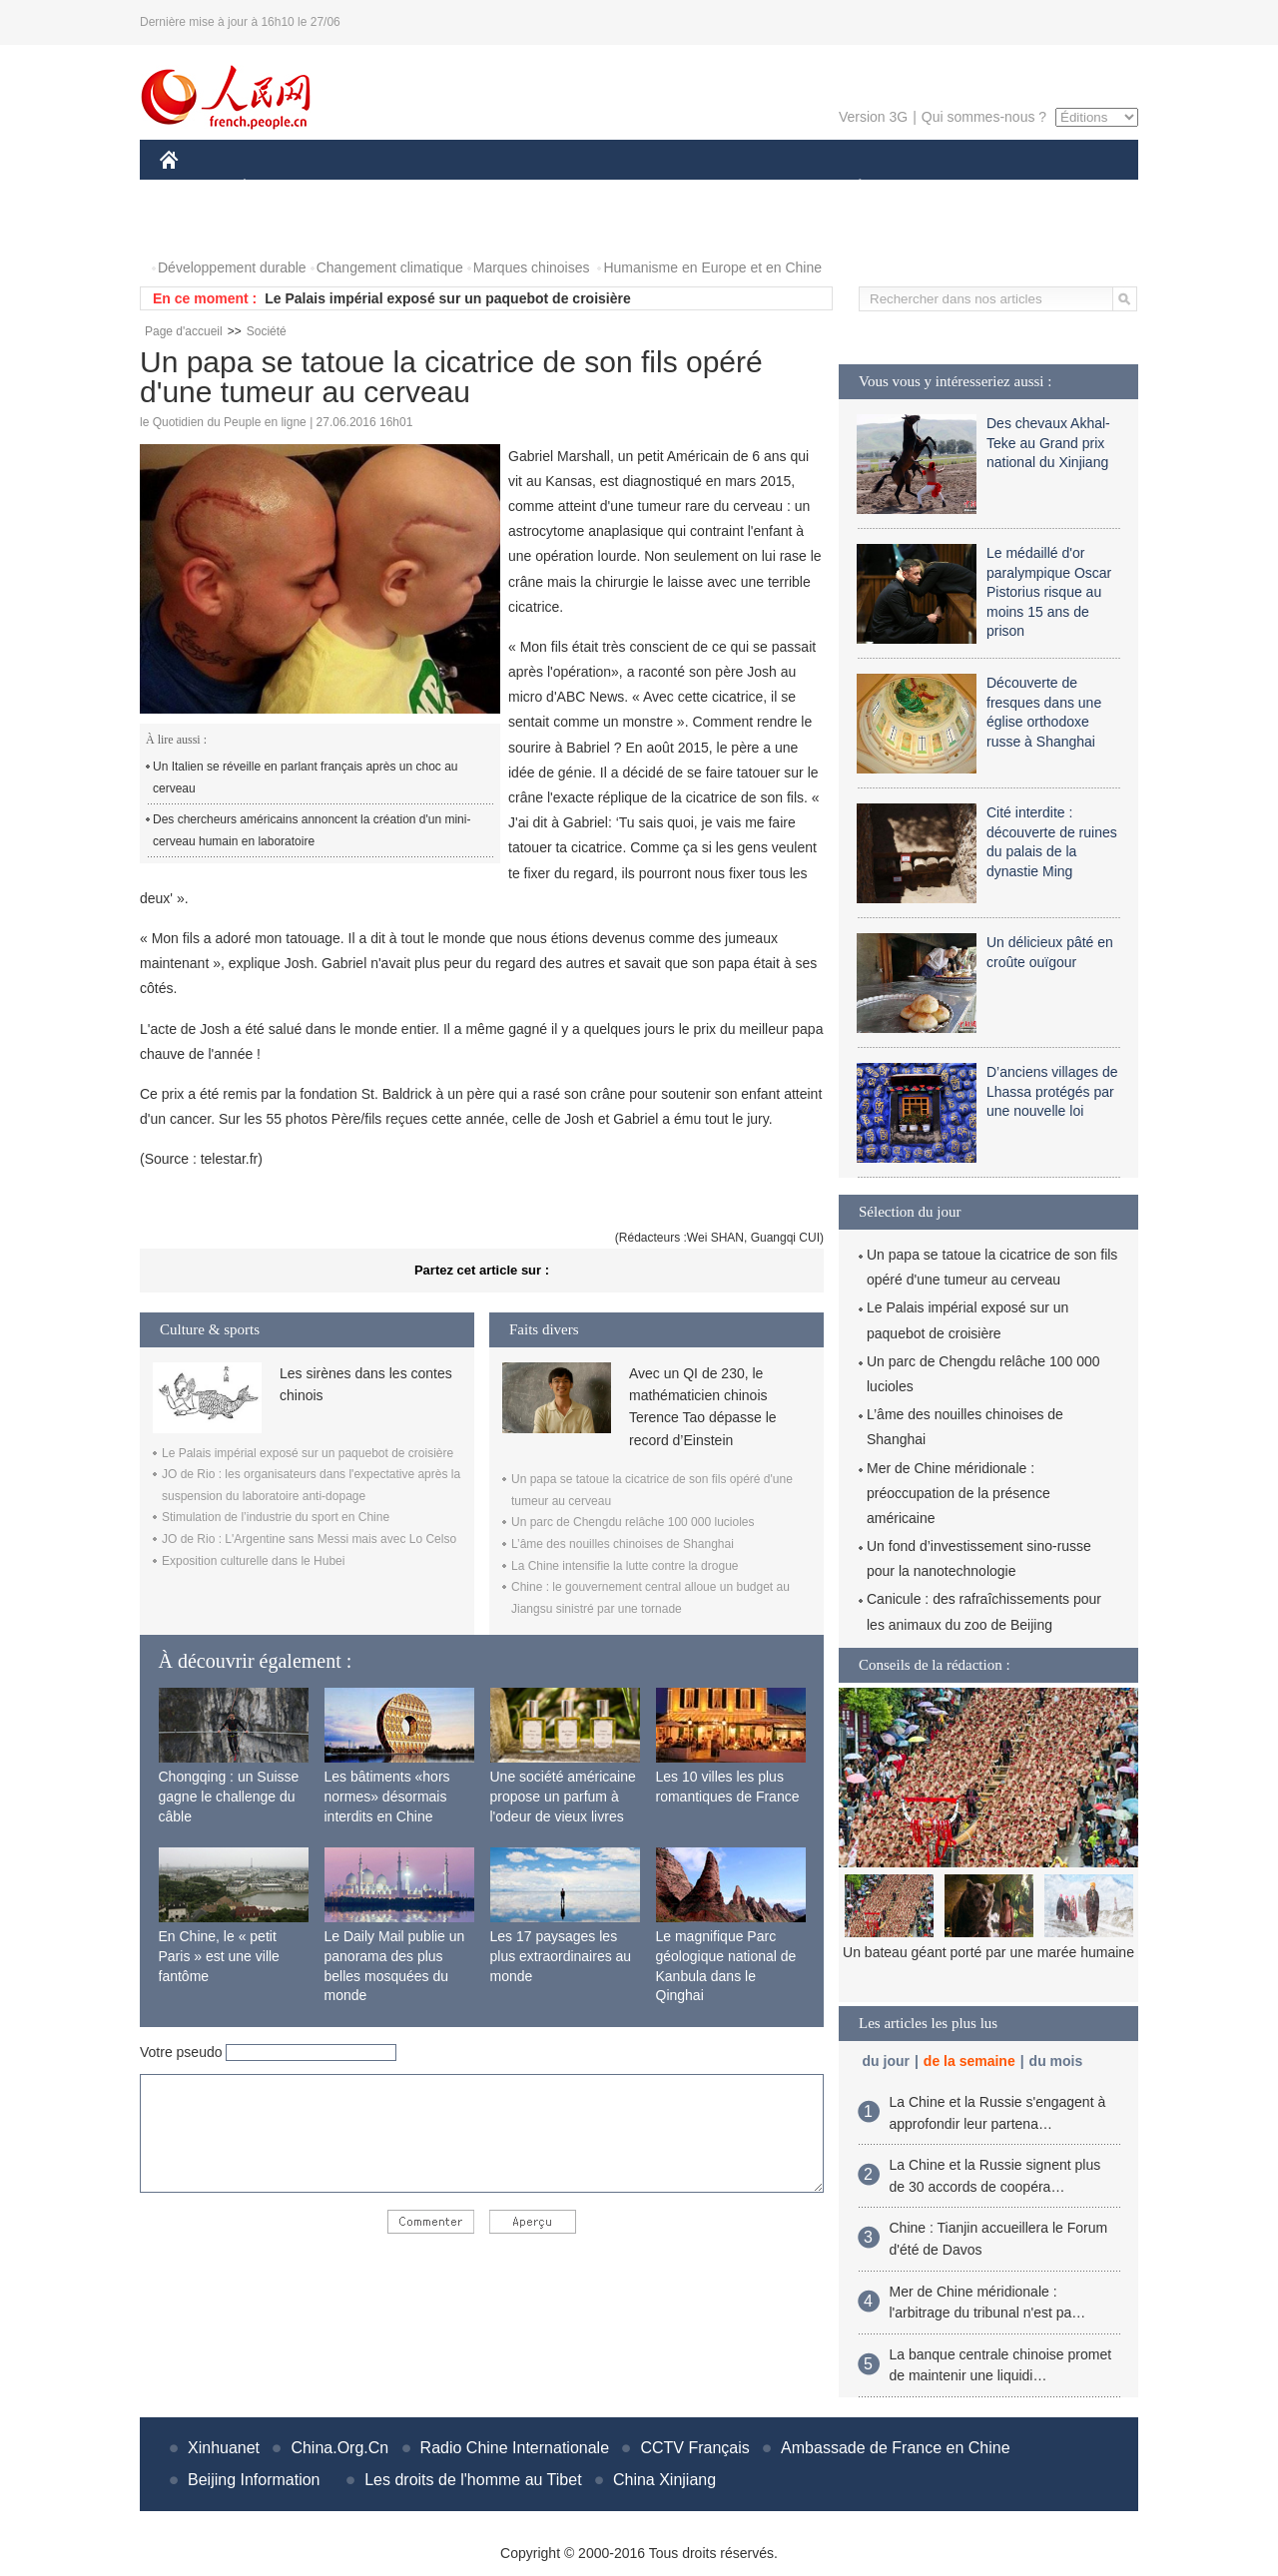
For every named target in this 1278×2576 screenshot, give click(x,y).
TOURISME (1014, 188)
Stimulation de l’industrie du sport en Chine (275, 1517)
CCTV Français (694, 2447)
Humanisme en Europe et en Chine (712, 267)
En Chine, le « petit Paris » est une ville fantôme (219, 1955)
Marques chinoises (531, 267)
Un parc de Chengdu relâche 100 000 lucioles (633, 1522)
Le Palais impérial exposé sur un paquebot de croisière (447, 298)
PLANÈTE (849, 188)
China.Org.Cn (339, 2447)
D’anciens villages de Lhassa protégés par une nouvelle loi (1052, 1091)
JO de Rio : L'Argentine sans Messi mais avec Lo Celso (309, 1539)
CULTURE (633, 188)
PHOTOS (201, 228)
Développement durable (232, 267)
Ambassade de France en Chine (895, 2447)
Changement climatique (390, 267)
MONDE (371, 188)
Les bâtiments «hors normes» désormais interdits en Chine (387, 1796)
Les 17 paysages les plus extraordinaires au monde (561, 1955)
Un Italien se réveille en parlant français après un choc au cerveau (305, 777)
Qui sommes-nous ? (984, 117)
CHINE (194, 188)
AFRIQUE (455, 188)
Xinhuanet (224, 2447)
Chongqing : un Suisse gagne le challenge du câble (229, 1796)
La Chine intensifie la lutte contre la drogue (624, 1566)
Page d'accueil (184, 331)
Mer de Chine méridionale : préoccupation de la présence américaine (958, 1493)
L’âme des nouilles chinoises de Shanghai (622, 1544)
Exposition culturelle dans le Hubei (253, 1561)
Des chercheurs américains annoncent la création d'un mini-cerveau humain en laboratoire (311, 830)
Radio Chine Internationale (514, 2447)
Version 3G (873, 117)
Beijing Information (254, 2479)
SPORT (929, 188)
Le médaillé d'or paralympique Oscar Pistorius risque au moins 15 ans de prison (1048, 592)
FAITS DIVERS (741, 188)
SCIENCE (543, 188)
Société (267, 331)
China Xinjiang (664, 2479)
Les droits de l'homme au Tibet (472, 2479)
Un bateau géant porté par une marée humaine (988, 1952)
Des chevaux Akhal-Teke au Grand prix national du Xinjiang (1048, 442)
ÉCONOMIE (280, 188)
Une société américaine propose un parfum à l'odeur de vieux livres (563, 1796)
